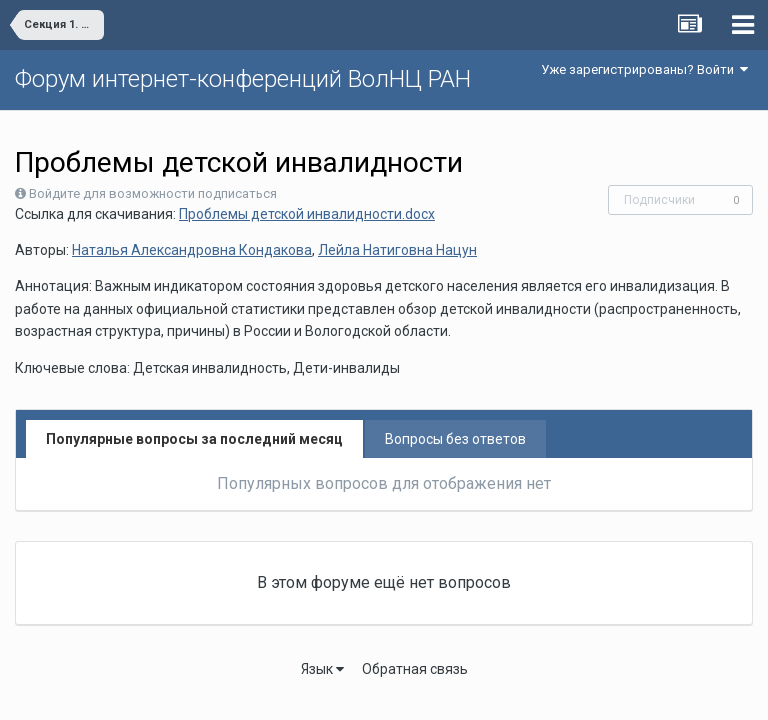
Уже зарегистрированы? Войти (644, 69)
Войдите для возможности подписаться (153, 193)
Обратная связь (415, 669)
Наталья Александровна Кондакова (192, 250)
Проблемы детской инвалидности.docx (307, 214)
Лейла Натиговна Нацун (397, 250)
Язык (322, 669)
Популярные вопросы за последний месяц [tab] (194, 439)
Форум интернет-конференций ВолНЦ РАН (243, 79)
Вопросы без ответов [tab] (455, 439)
